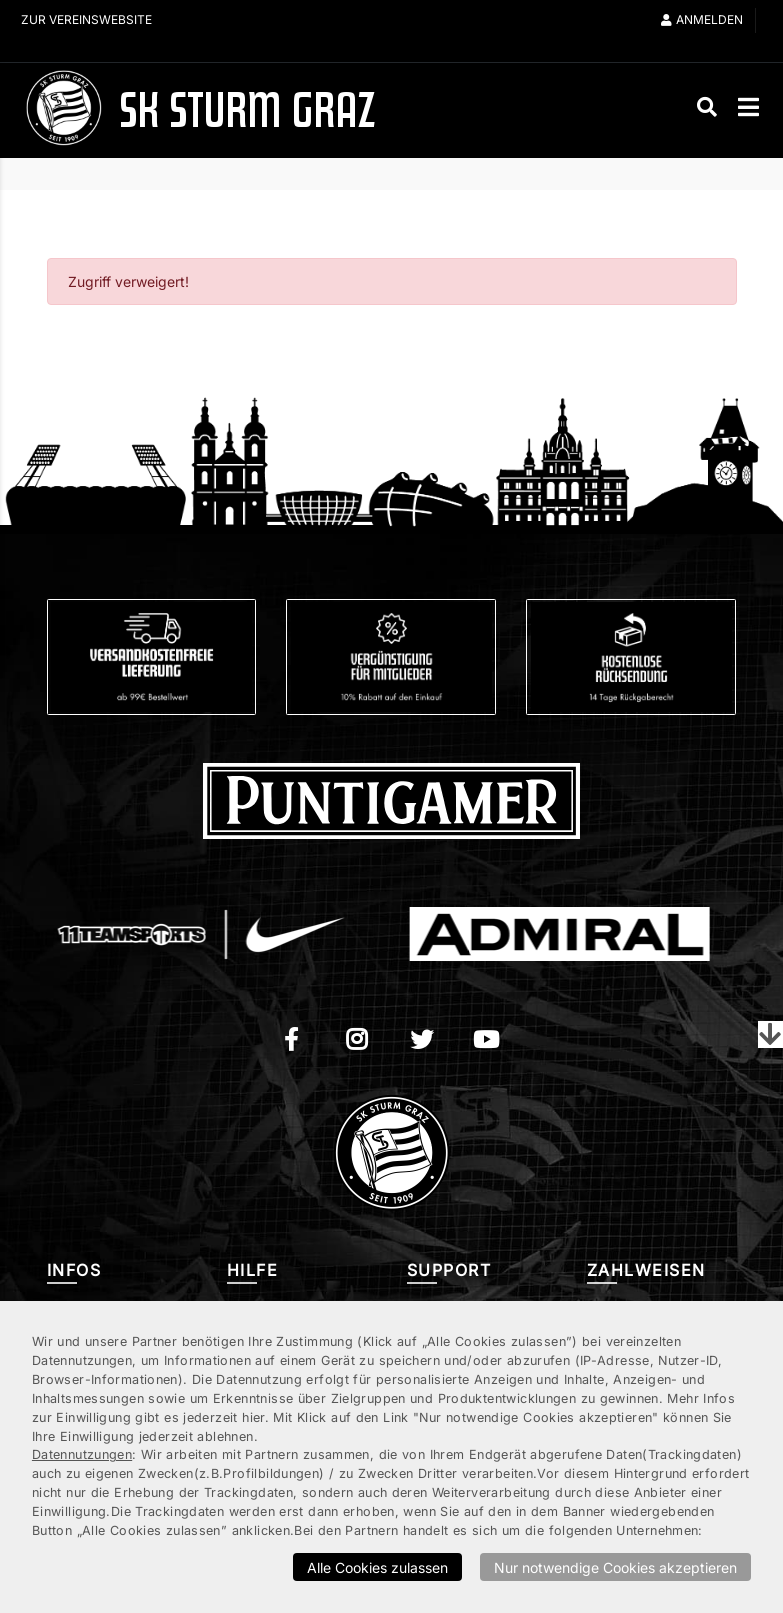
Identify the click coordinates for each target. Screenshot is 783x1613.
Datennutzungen (82, 1454)
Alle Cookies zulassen (377, 1567)
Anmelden (702, 19)
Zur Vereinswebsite (86, 19)
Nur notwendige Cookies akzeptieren (615, 1567)
